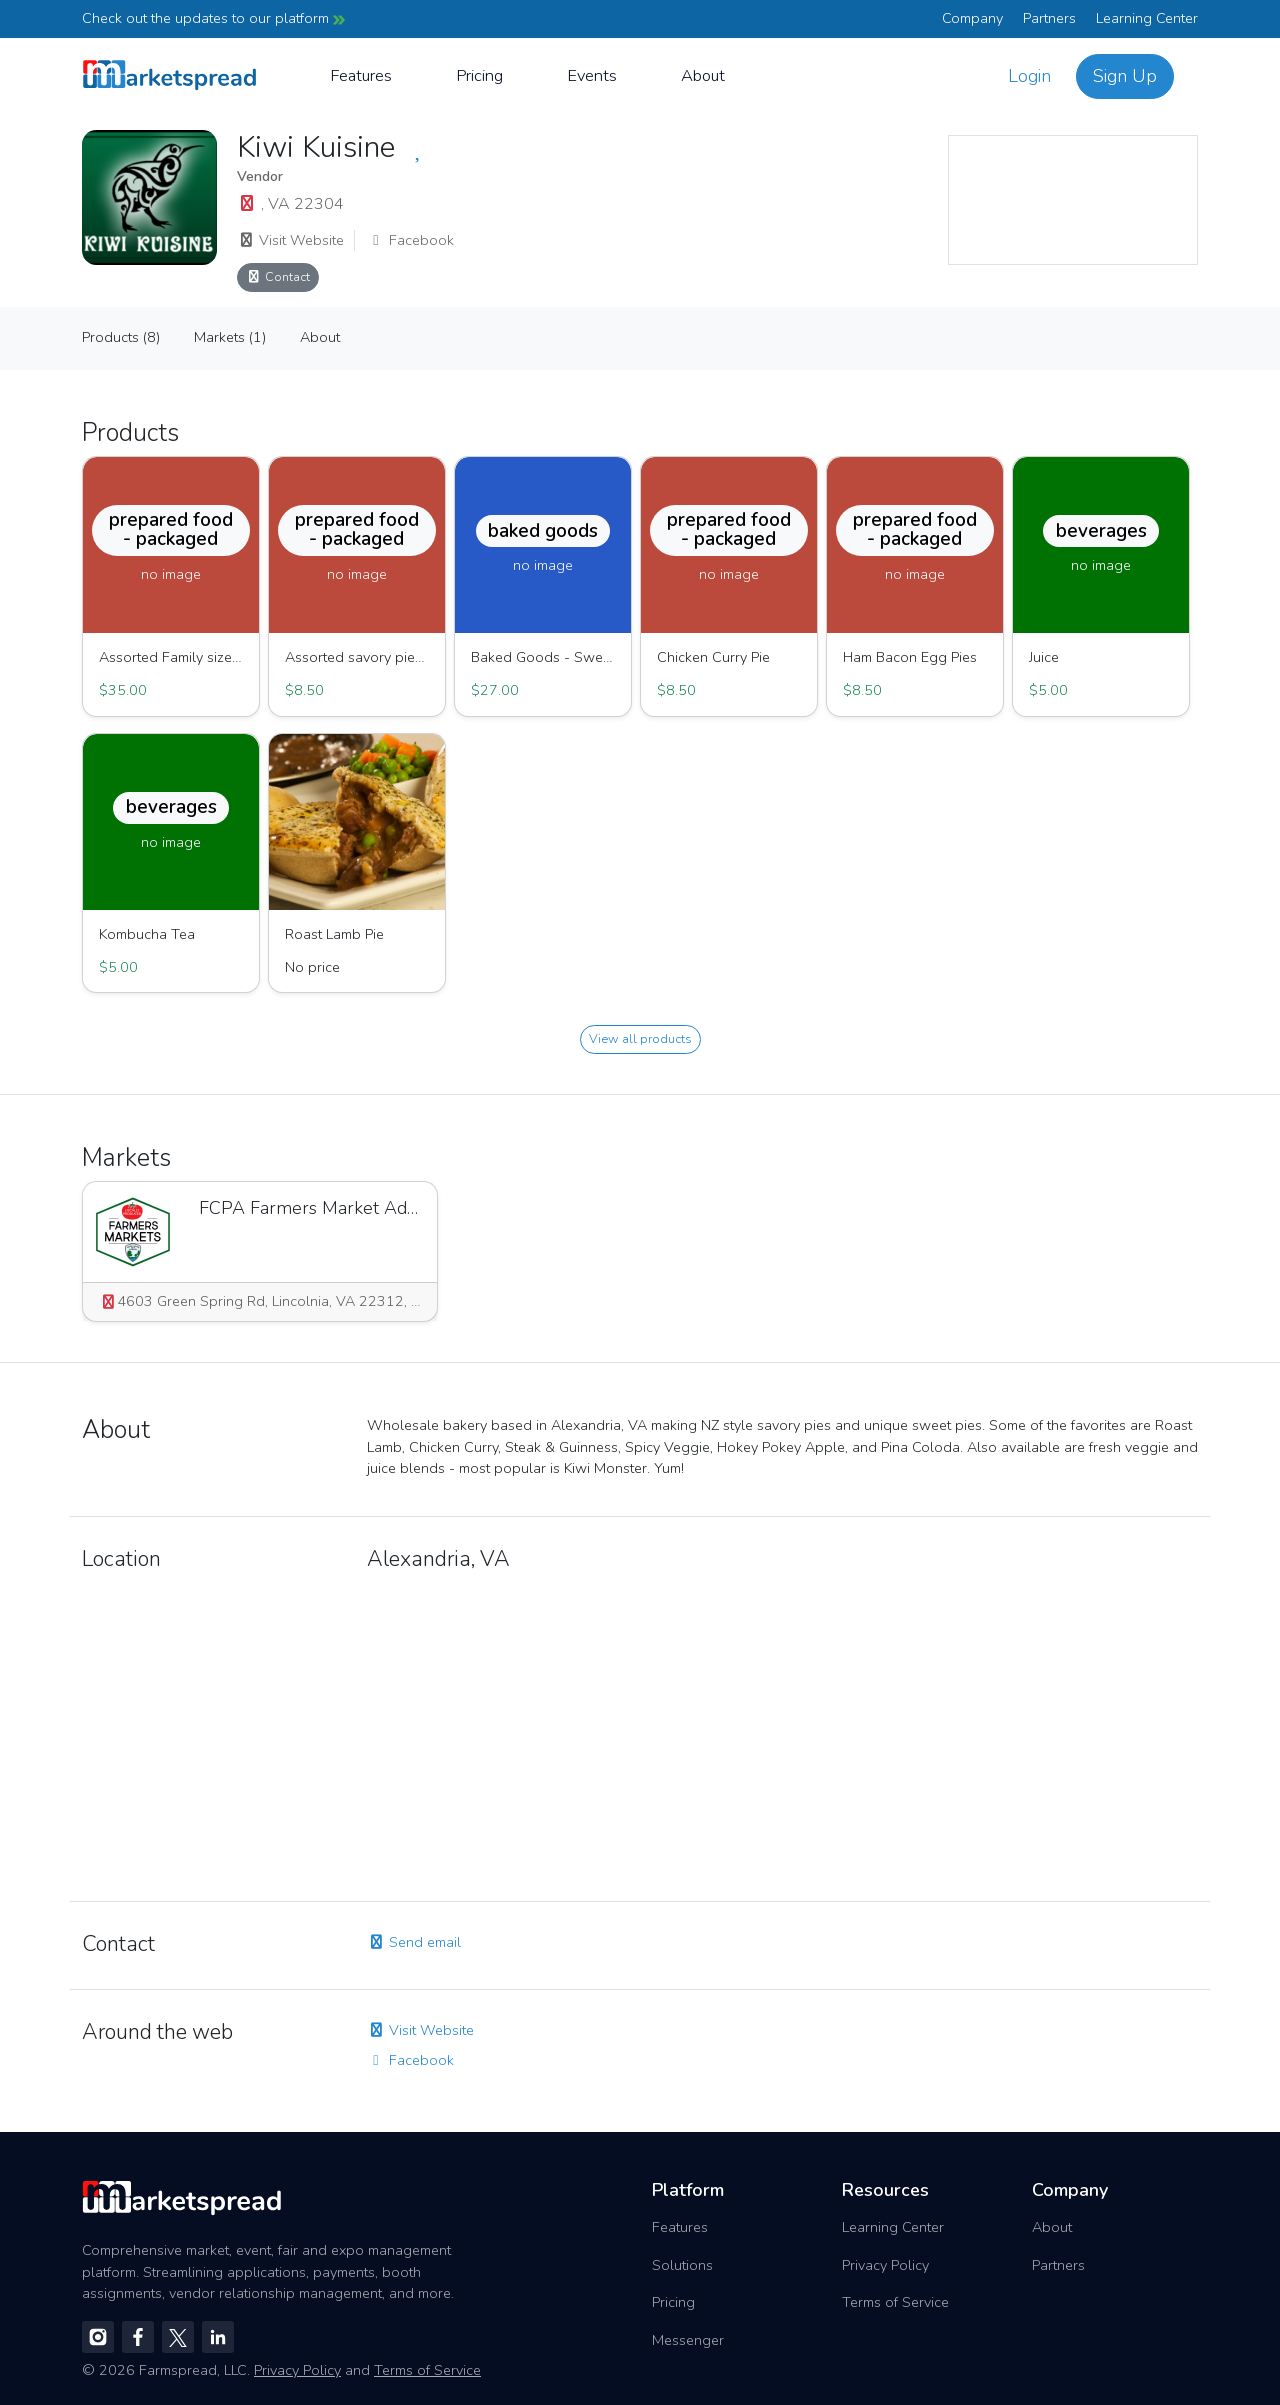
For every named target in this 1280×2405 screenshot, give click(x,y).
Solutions (682, 2265)
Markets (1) (230, 337)
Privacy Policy (885, 2265)
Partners (1049, 18)
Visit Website (290, 240)
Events (592, 75)
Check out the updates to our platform (213, 18)
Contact (278, 276)
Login (1029, 76)
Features (361, 75)
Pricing (479, 75)
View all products (640, 1038)
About (703, 75)
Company (972, 18)
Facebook (410, 240)
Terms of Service (895, 2302)
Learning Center (1147, 18)
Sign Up (1125, 76)
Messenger (688, 2340)
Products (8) (121, 337)
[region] (1073, 200)
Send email (414, 1942)
